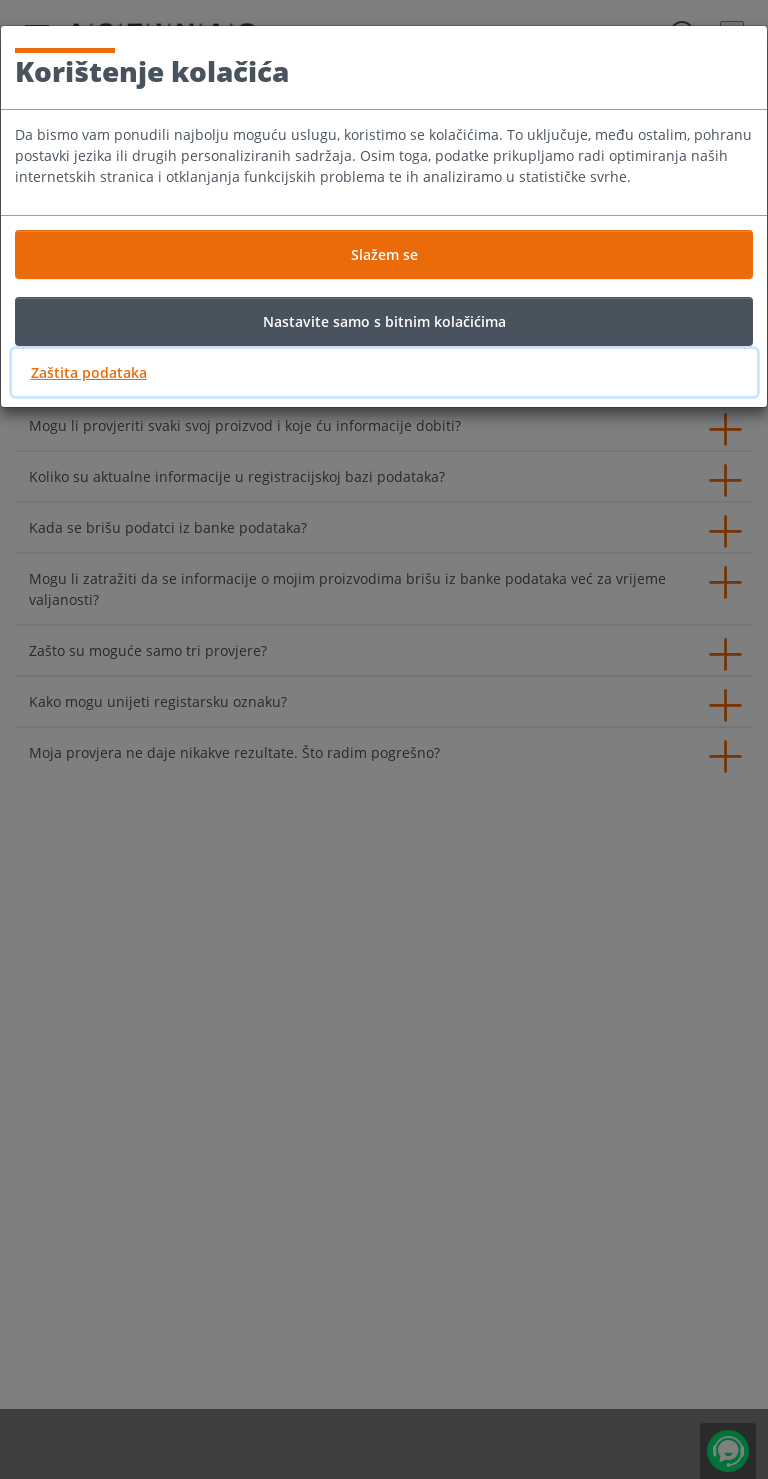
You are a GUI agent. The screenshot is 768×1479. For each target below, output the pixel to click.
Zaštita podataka (89, 372)
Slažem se (384, 254)
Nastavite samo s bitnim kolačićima (384, 321)
